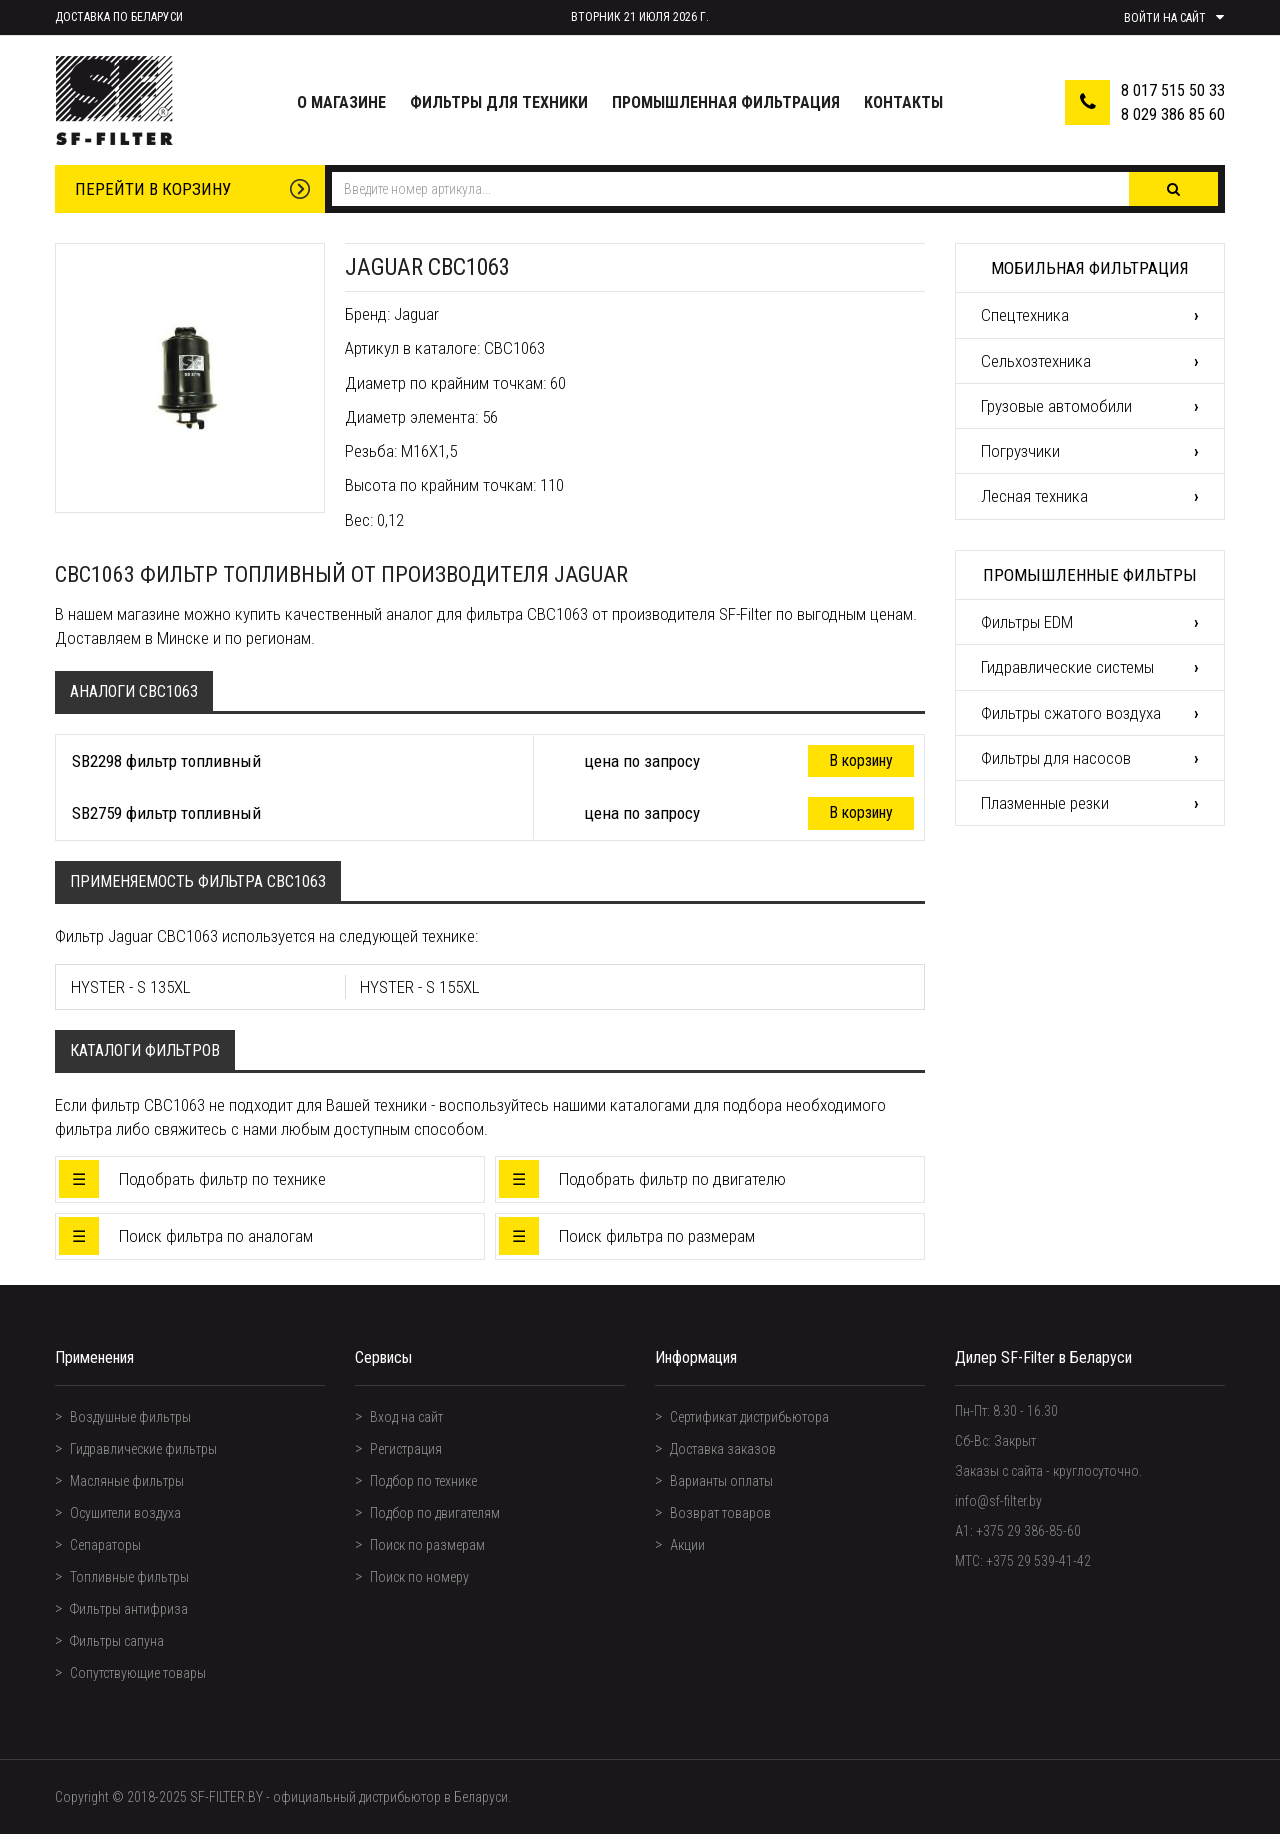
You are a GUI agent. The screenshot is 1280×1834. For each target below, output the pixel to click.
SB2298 (97, 761)
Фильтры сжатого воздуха (1071, 713)
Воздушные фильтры (130, 1417)
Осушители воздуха (125, 1513)
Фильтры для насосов (1056, 758)
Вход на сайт (406, 1417)
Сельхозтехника (1036, 361)
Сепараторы (105, 1545)
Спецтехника (1025, 315)
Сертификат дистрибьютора (749, 1417)
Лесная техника (1034, 496)
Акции (687, 1545)
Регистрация (406, 1449)
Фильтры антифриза (129, 1609)
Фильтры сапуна (117, 1641)
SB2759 (97, 813)
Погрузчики (1020, 451)
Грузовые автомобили (1056, 406)
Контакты (903, 102)
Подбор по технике (423, 1481)
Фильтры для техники (499, 102)
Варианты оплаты (721, 1481)
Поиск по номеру (419, 1577)
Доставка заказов (723, 1449)
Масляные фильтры (127, 1481)
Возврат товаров (720, 1513)
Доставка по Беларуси (119, 17)
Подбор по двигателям (435, 1513)
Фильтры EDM (1027, 622)
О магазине (341, 102)
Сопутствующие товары (138, 1673)
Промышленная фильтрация (726, 102)
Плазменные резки (1045, 803)
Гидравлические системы (1067, 667)
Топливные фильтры (129, 1577)
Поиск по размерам (427, 1545)
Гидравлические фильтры (143, 1449)
